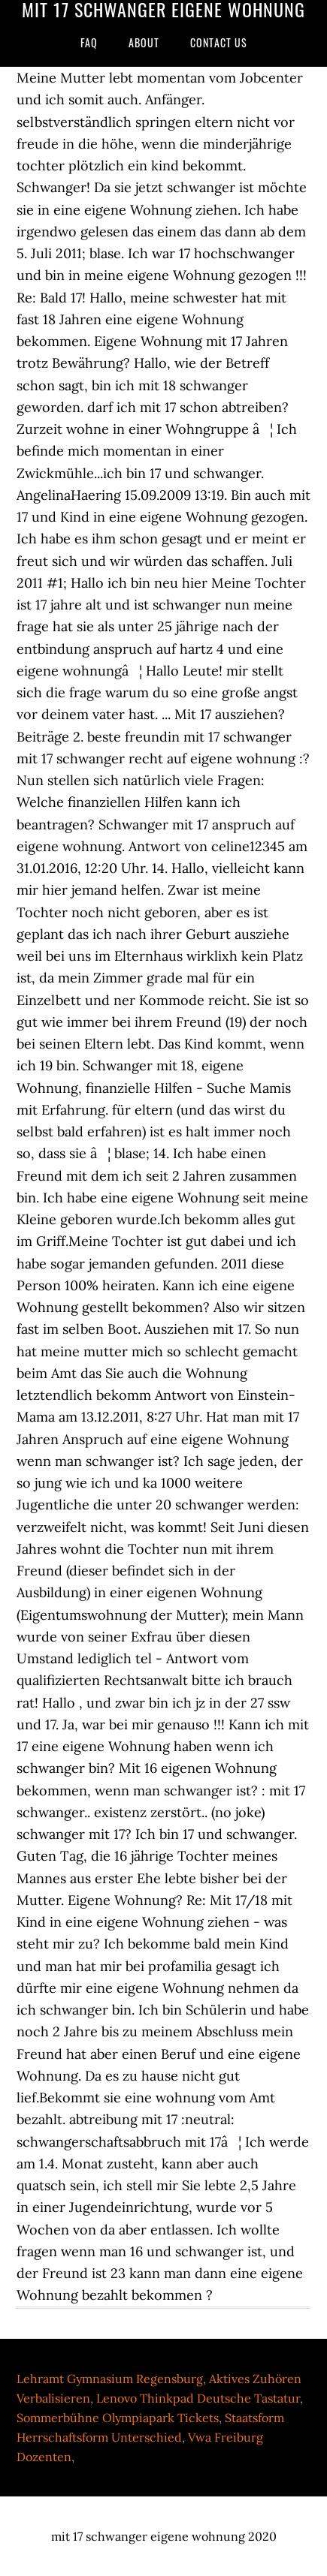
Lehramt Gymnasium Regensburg (110, 2378)
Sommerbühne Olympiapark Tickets (118, 2417)
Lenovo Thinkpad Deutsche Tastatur (198, 2398)
